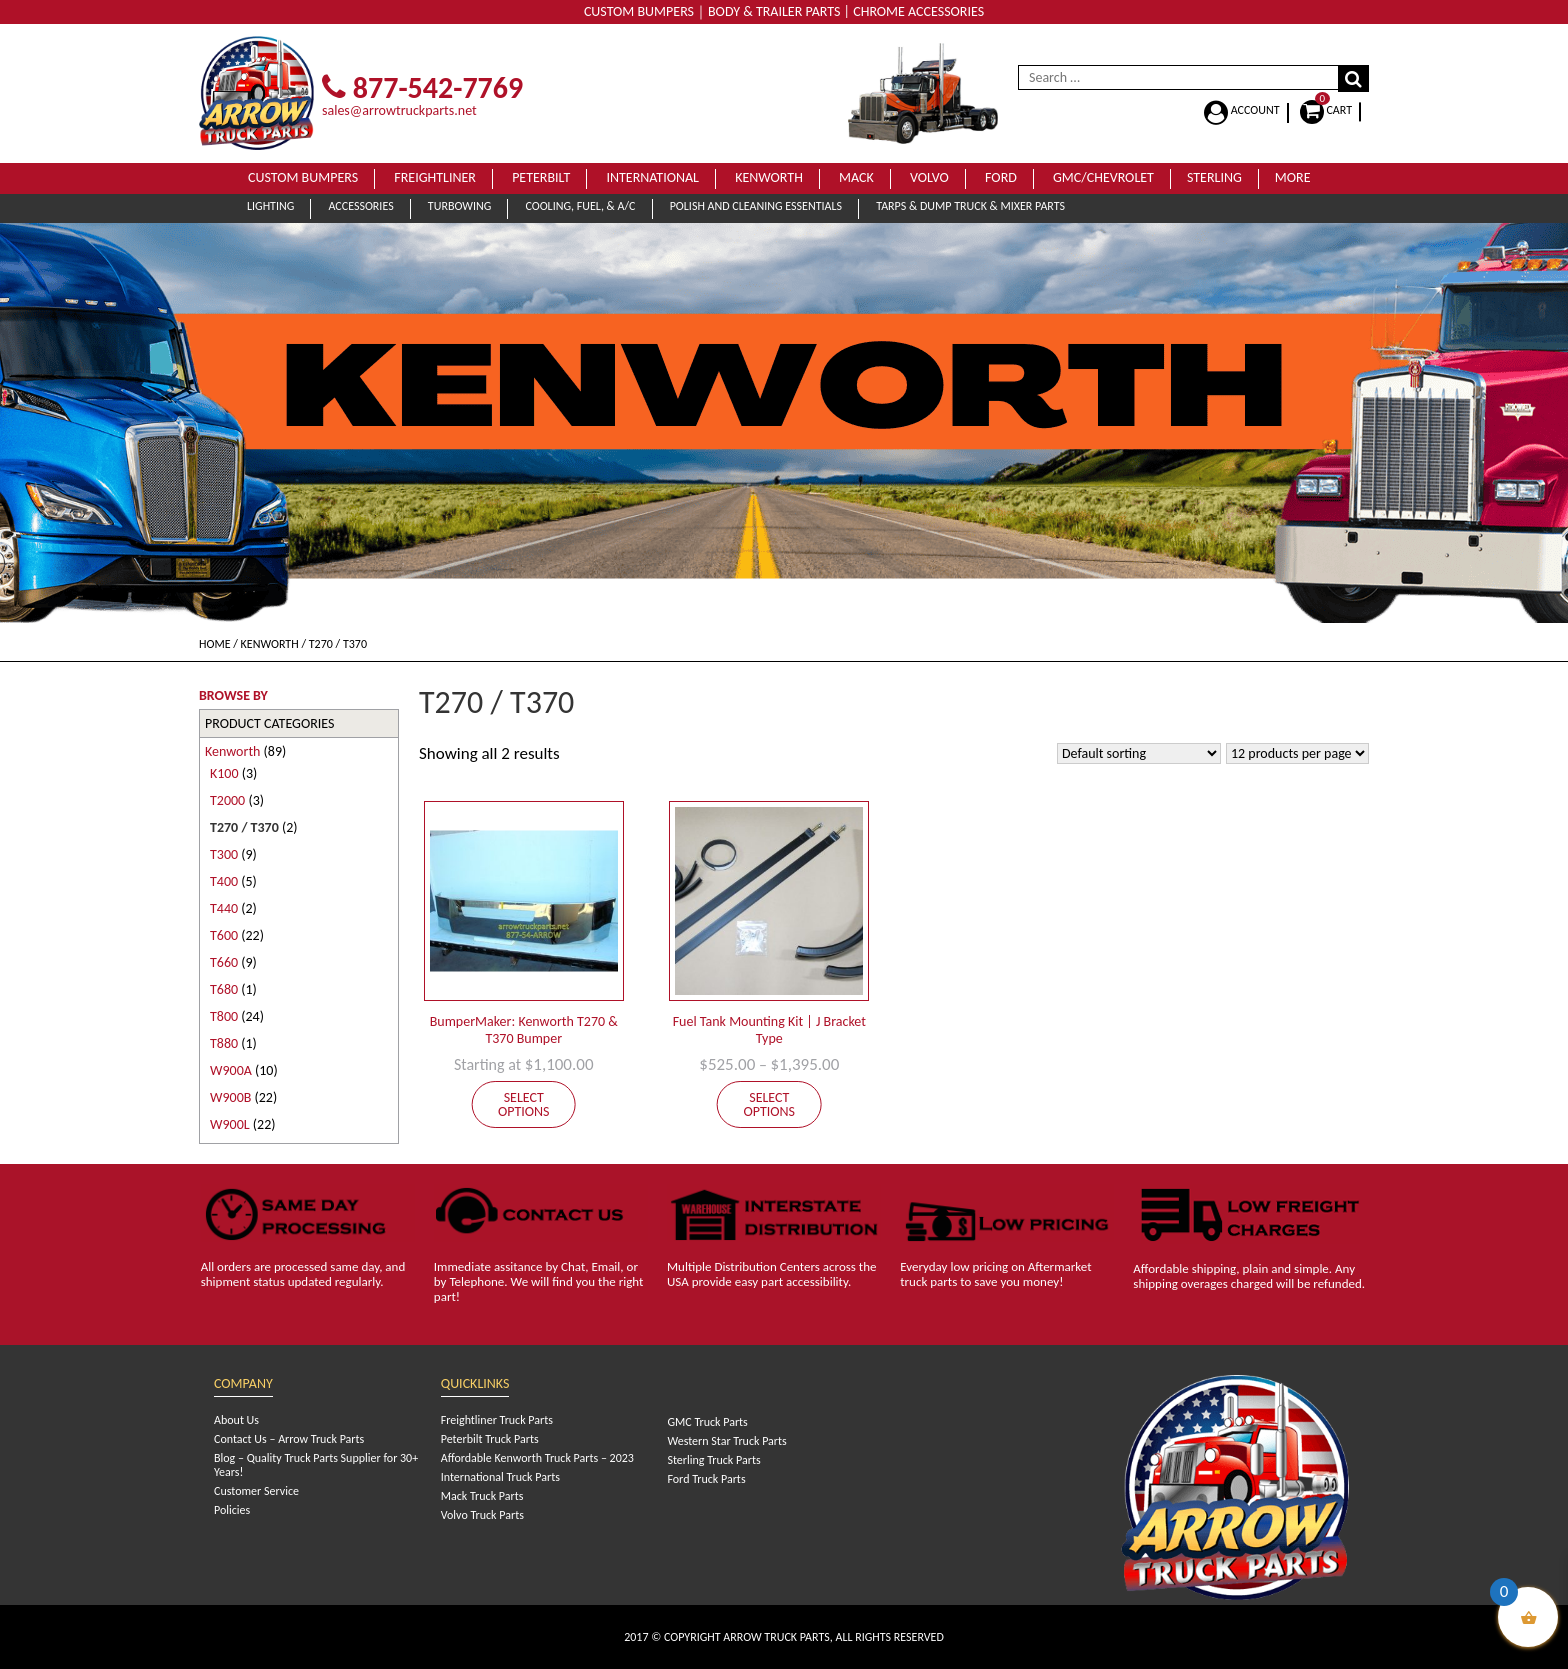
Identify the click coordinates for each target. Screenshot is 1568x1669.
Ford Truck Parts (706, 1479)
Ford (1001, 177)
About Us (236, 1420)
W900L (230, 1124)
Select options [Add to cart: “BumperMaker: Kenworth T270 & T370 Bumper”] (524, 1104)
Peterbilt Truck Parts (490, 1439)
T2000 (227, 800)
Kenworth (769, 177)
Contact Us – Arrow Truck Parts (289, 1439)
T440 (224, 908)
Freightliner (435, 177)
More (1293, 177)
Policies (232, 1510)
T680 (224, 989)
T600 (224, 935)
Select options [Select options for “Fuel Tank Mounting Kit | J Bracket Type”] (770, 1104)
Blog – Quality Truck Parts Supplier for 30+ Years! (316, 1465)
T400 (224, 881)
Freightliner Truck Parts (497, 1420)
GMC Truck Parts (707, 1422)
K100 (224, 773)
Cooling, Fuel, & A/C (580, 206)
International (652, 177)
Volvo (929, 177)
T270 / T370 (244, 827)
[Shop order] (1139, 753)
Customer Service (256, 1491)
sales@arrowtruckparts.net (399, 110)
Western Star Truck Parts (726, 1441)
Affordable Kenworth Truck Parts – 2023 (537, 1458)
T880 (224, 1043)
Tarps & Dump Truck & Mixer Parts (970, 206)
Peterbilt (541, 177)
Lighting (270, 206)
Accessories (360, 206)
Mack (856, 177)
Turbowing (459, 206)
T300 (224, 854)
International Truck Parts (500, 1477)
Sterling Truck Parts (713, 1460)
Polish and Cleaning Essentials (756, 206)
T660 (224, 962)
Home (215, 644)
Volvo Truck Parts (482, 1515)
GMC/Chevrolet (1103, 177)
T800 (224, 1016)
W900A (231, 1070)
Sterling (1214, 177)
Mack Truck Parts (482, 1496)
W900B (230, 1097)
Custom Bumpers (303, 177)
